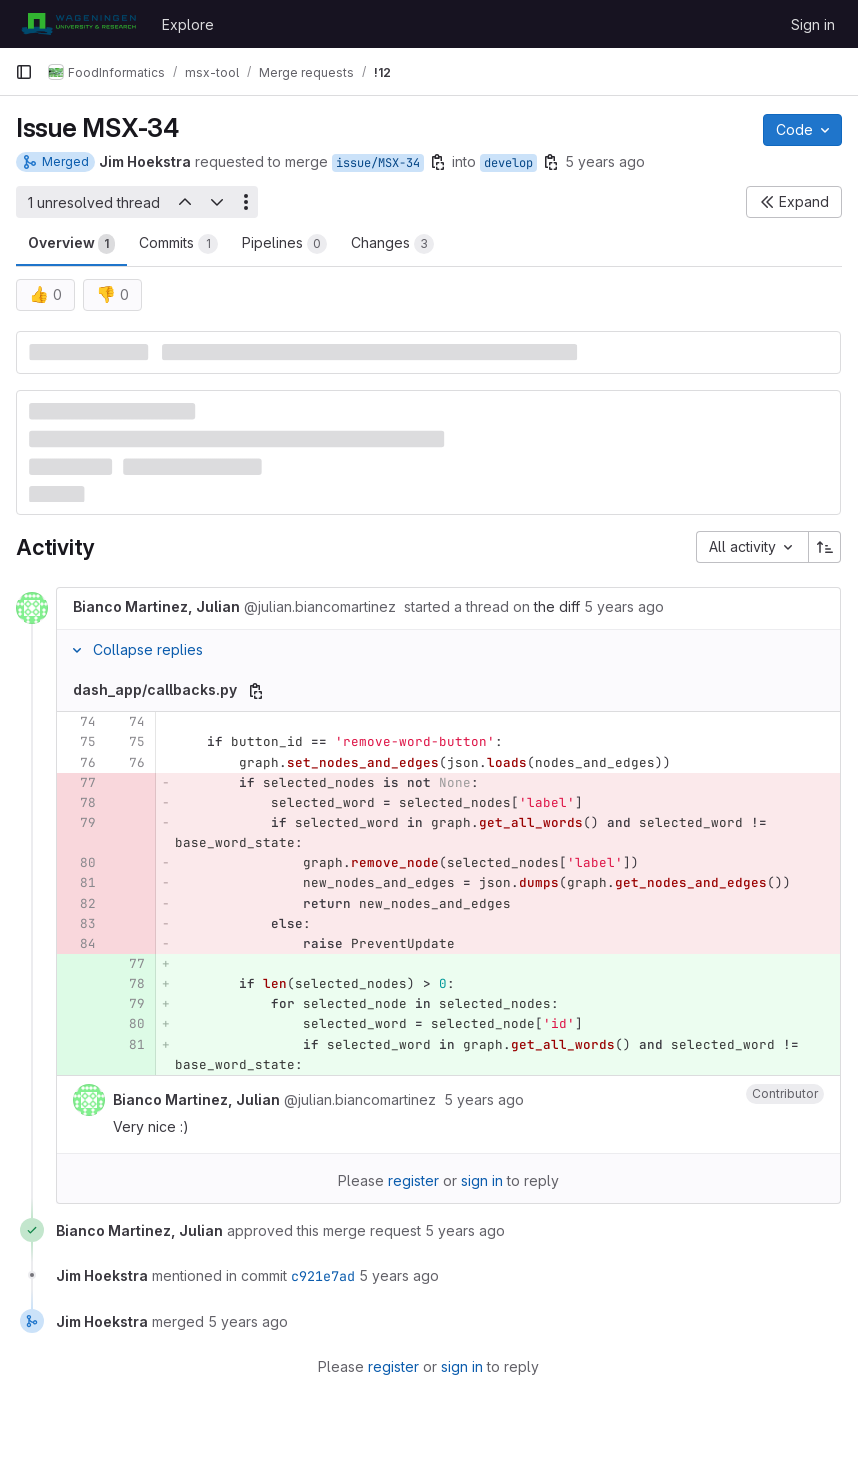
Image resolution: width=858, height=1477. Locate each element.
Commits (178, 244)
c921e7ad (323, 1276)
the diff (557, 606)
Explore (188, 24)
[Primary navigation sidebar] (24, 72)
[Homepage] (78, 24)
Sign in (813, 24)
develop (508, 163)
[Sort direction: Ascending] (825, 547)
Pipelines (284, 244)
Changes (392, 244)
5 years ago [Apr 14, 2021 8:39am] (605, 161)
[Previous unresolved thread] (184, 202)
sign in (482, 1180)
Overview (71, 244)
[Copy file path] (256, 691)
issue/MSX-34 (378, 163)
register (413, 1180)
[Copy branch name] (438, 162)
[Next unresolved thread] (217, 202)
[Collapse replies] (77, 650)
